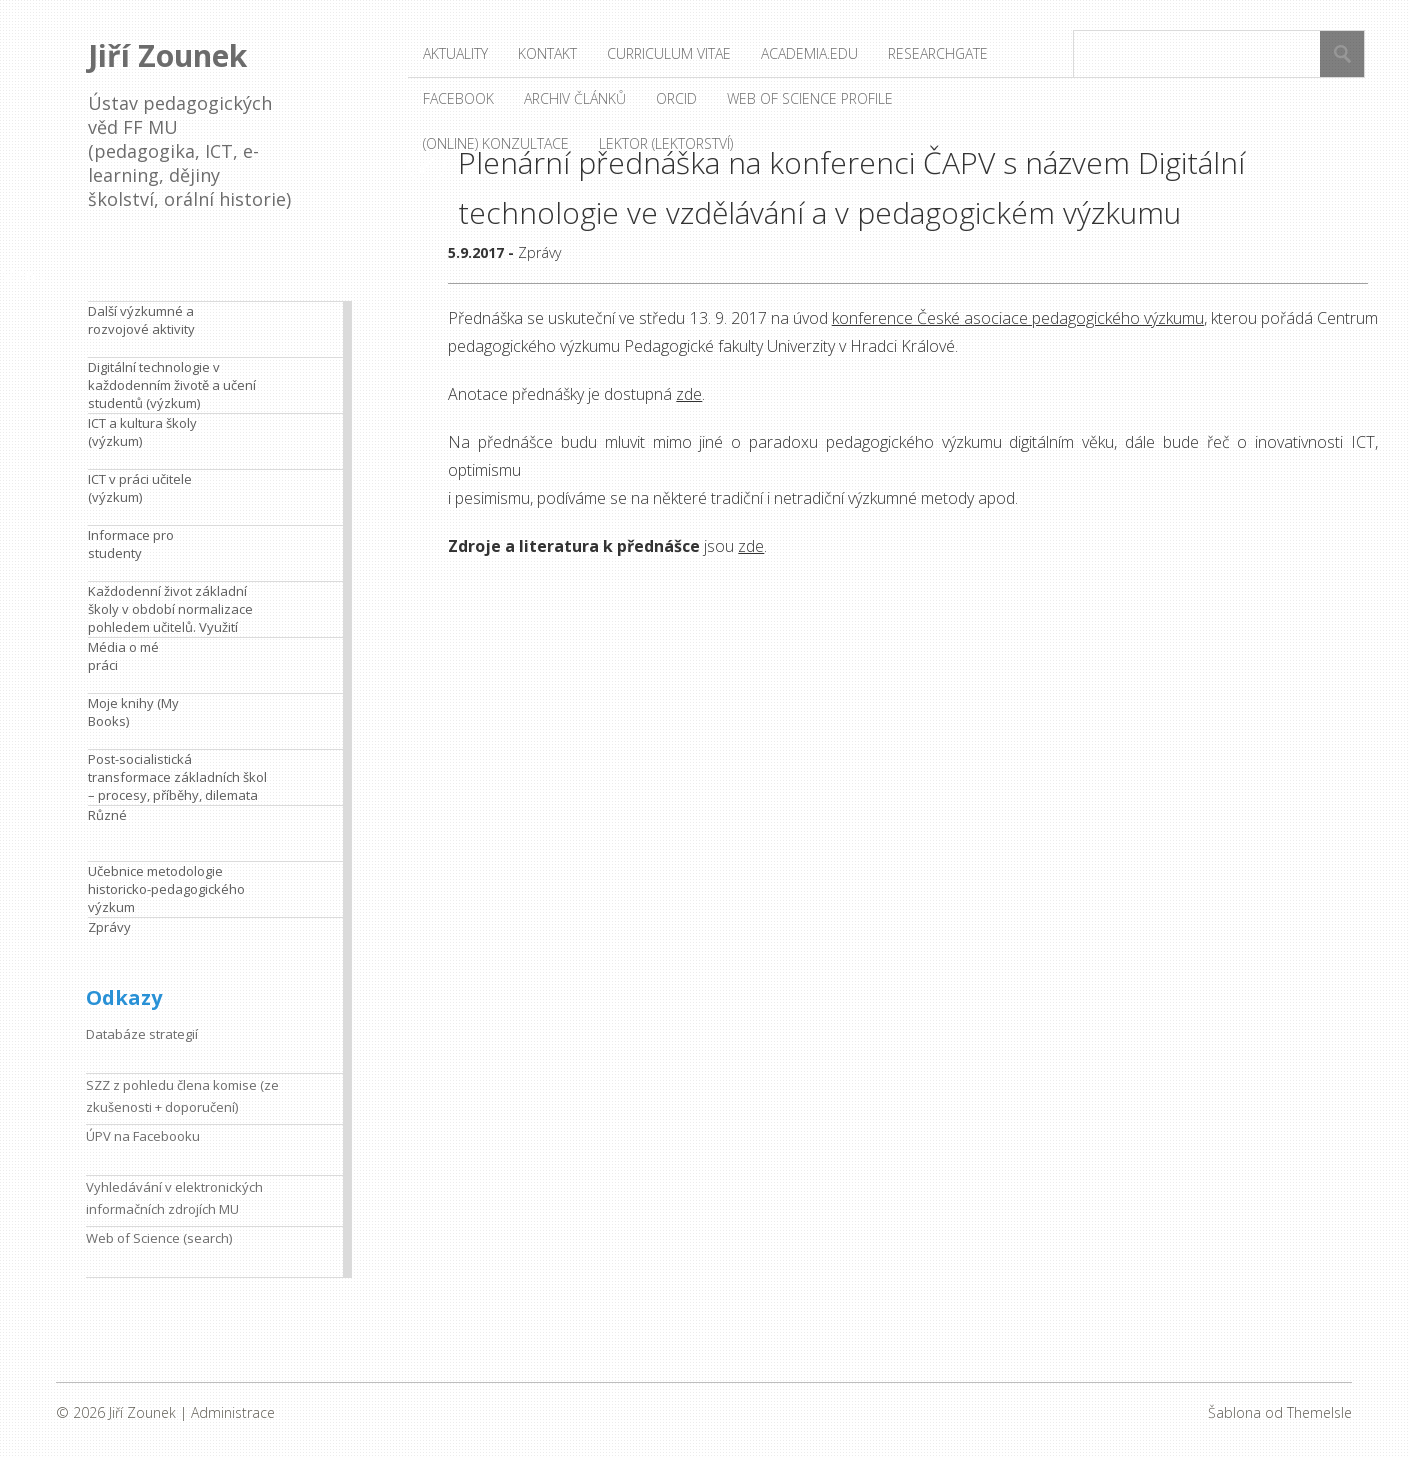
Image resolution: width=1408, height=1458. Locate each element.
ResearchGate (938, 53)
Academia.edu (809, 53)
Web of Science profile (810, 98)
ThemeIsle (1319, 1412)
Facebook (458, 98)
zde (689, 394)
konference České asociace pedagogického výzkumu (1018, 318)
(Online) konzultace (496, 143)
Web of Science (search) (159, 1238)
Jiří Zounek (167, 55)
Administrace (233, 1412)
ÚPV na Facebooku (143, 1136)
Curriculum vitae (669, 53)
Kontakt (547, 53)
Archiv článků (575, 98)
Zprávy (539, 252)
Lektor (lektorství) (666, 143)
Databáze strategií (142, 1034)
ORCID (676, 98)
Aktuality (455, 53)
